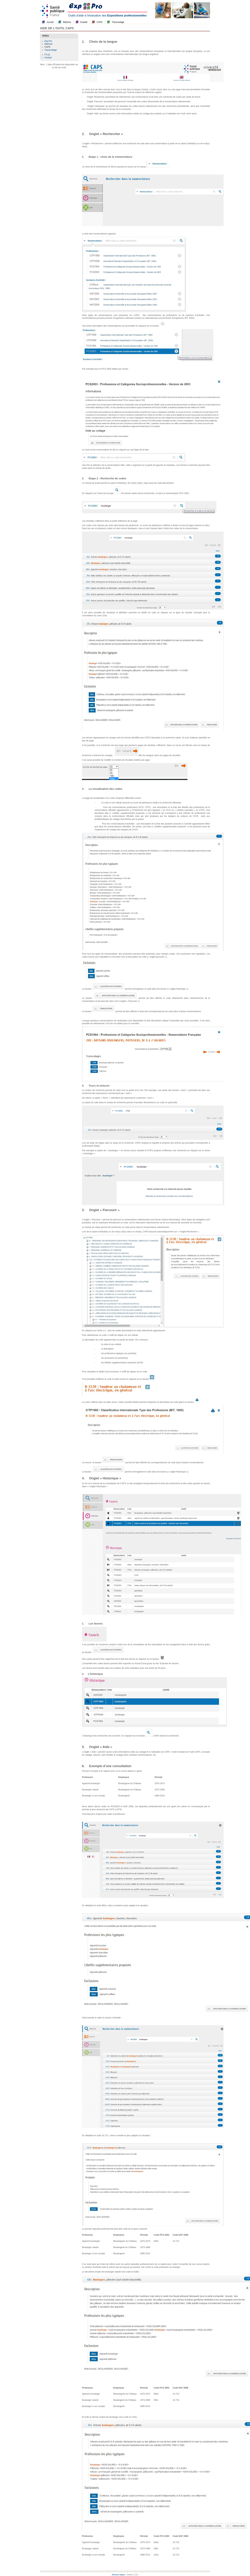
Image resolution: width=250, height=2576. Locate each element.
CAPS (100, 22)
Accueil (50, 22)
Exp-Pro (48, 41)
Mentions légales (118, 2575)
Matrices (67, 22)
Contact (48, 57)
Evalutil (83, 22)
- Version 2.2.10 (132, 2575)
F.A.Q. (47, 54)
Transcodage (118, 22)
